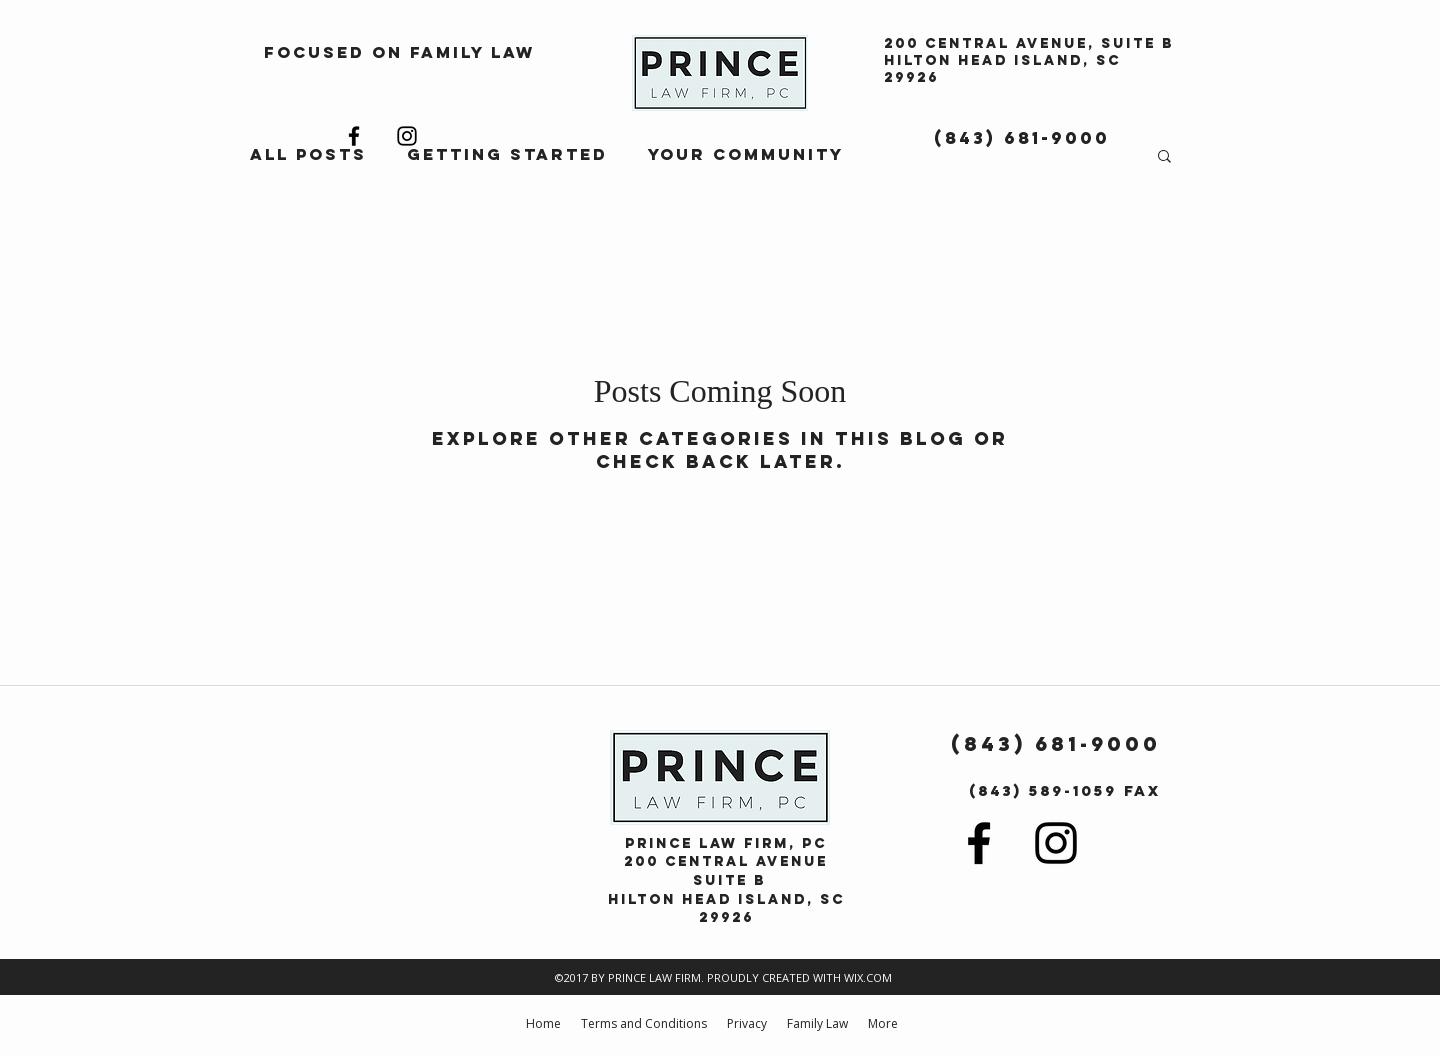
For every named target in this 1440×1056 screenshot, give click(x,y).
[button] (1164, 157)
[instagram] (407, 136)
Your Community (746, 154)
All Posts (308, 154)
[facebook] (354, 136)
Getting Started (507, 154)
